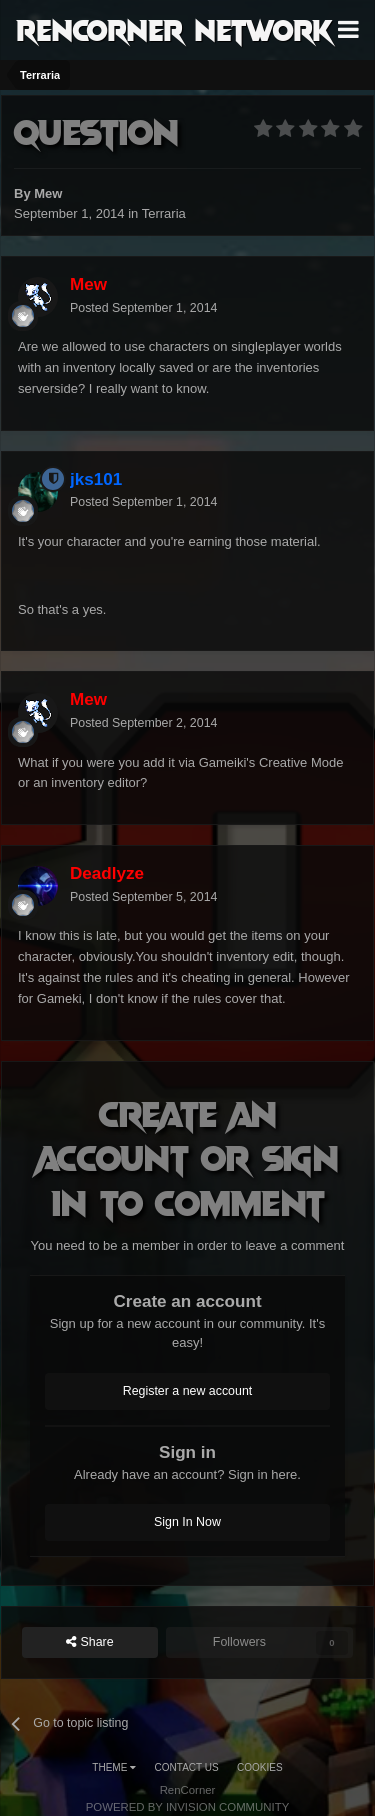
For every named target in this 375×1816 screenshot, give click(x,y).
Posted (143, 308)
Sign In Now (187, 1522)
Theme (114, 1767)
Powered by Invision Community (188, 1807)
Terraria (164, 213)
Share (90, 1642)
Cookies (260, 1767)
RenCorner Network (174, 29)
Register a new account (188, 1391)
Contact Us (187, 1767)
